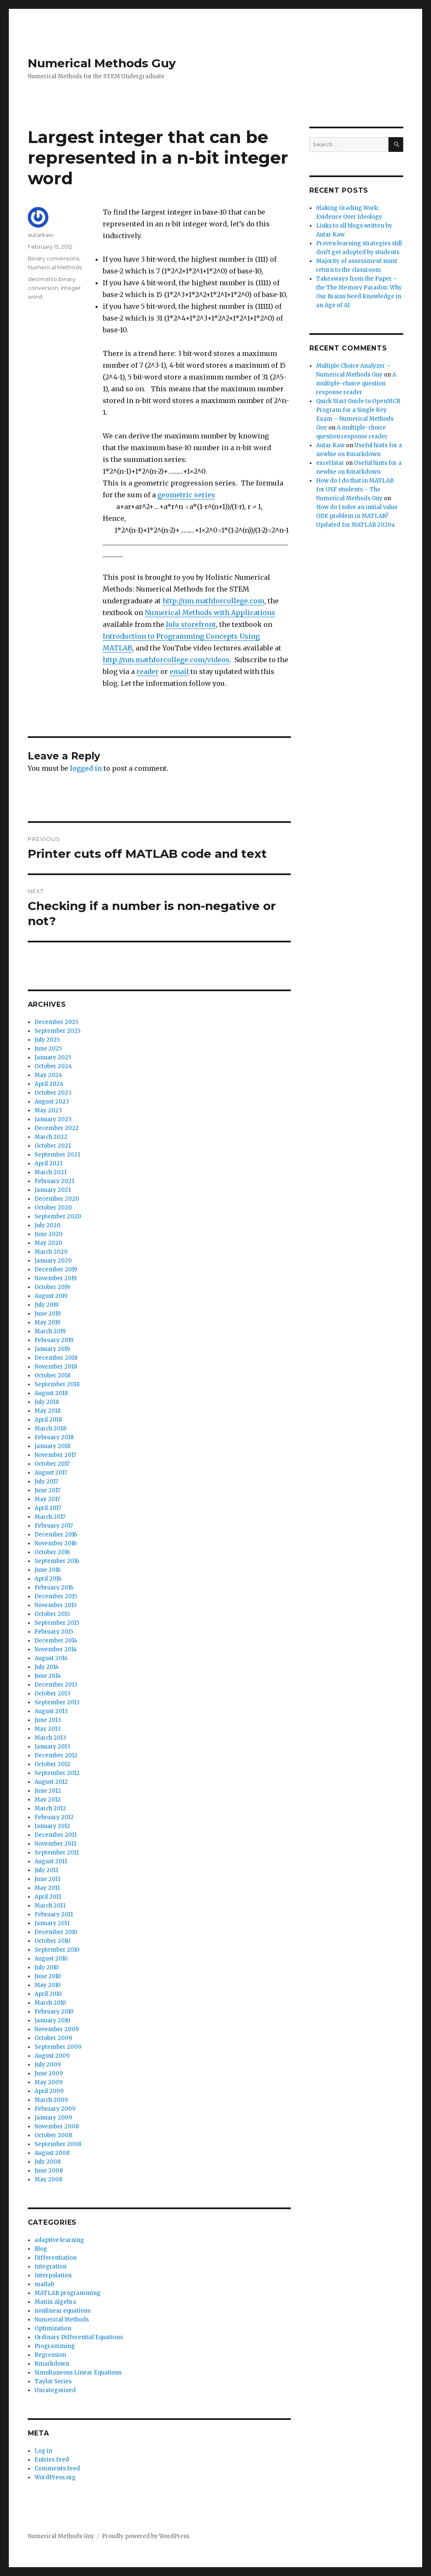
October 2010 (52, 1941)
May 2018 (48, 1410)
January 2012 (52, 1826)
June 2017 (47, 1490)
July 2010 (47, 1967)
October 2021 (53, 1145)
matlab (44, 2284)
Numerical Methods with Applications (210, 612)
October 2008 (53, 2135)
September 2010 (57, 1949)
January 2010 (52, 2020)
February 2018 (54, 1437)
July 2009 (48, 2064)
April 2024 (49, 1084)
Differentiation (56, 2257)
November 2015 (56, 1605)
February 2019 (54, 1340)
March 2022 (51, 1137)
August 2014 (51, 1658)
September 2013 (57, 1702)
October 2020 (53, 1207)
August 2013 (51, 1711)
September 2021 (57, 1154)
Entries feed (52, 2459)
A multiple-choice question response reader (356, 383)
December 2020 (57, 1198)
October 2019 (52, 1287)
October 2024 (53, 1066)
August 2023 (52, 1101)
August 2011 (51, 1861)
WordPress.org (55, 2477)
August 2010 (51, 1958)
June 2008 (49, 2170)
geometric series (186, 495)
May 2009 (48, 2082)
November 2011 (55, 1843)
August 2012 (51, 1781)
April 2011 (48, 1896)
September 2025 (57, 1031)
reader (147, 671)
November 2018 (56, 1366)
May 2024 (48, 1075)
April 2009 (49, 2091)
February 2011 (54, 1914)
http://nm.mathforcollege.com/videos (166, 659)
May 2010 (48, 1985)
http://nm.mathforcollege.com (213, 601)
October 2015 (52, 1614)
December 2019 (56, 1269)
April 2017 (48, 1508)
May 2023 (48, 1110)
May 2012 (48, 1799)
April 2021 (48, 1163)
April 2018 (48, 1419)
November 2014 (56, 1649)
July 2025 (47, 1039)
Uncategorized (55, 2390)
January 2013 (52, 1746)
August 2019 (51, 1296)
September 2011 (57, 1852)
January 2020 (53, 1260)
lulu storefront (191, 624)
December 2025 (56, 1022)
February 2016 (54, 1587)
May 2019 (47, 1322)
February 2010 (54, 2011)
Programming (55, 2346)
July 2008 (48, 2161)
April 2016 (48, 1578)
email (179, 671)
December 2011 (56, 1834)
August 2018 (51, 1393)
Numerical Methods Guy (102, 63)
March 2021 (51, 1172)
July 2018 (47, 1402)
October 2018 (52, 1375)
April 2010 (48, 1994)
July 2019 (47, 1304)
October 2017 (52, 1463)
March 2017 (50, 1516)
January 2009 (53, 2117)
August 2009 (52, 2055)
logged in (86, 768)
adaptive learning (59, 2240)
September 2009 (58, 2047)
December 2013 (56, 1684)
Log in (43, 2450)
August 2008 (52, 2153)
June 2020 (49, 1234)
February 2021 (54, 1181)
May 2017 (47, 1499)
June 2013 (48, 1720)
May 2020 (48, 1243)
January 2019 (52, 1349)
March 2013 (50, 1737)
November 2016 (56, 1543)
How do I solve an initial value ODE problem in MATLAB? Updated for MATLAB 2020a (357, 516)
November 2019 (56, 1278)
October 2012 (52, 1764)
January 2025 (53, 1057)
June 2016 (48, 1569)
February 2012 (54, 1817)
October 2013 (52, 1693)
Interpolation (53, 2275)
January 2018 (52, 1446)
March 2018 (50, 1428)
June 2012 (48, 1790)
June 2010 (48, 1976)
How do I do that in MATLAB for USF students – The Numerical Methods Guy (355, 489)
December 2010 (56, 1932)
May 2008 (48, 2179)
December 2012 (56, 1755)
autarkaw (40, 234)
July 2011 (46, 1870)
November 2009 (57, 2029)
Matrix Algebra (55, 2301)
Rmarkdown (52, 2363)
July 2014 (47, 1667)
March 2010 (50, 2002)
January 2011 (52, 1923)
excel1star (330, 463)
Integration (51, 2266)
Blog (41, 2248)
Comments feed (57, 2468)
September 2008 (58, 2144)
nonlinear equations (62, 2310)
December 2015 (56, 1596)
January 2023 (53, 1119)
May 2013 (48, 1728)
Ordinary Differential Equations (79, 2337)
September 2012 (57, 1773)
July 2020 (48, 1225)
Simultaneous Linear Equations (78, 2372)
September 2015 (57, 1622)
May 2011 (47, 1888)
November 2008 (57, 2126)
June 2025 (48, 1048)
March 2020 (51, 1251)
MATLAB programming (68, 2293)
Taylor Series (53, 2381)
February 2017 (54, 1525)
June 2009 (49, 2073)
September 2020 (58, 1216)
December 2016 (56, 1534)
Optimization (53, 2328)
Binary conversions (53, 258)
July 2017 (46, 1481)
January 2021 (53, 1190)
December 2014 (56, 1640)
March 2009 (51, 2100)
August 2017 (51, 1472)
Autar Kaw (330, 445)
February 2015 (54, 1631)
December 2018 (56, 1357)
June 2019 (48, 1313)
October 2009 (53, 2038)
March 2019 (50, 1331)
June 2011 (47, 1879)
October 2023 (53, 1092)
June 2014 (48, 1675)
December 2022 (57, 1128)
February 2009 (55, 2108)
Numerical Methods (55, 267)
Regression (50, 2354)
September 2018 (57, 1384)
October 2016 (52, 1552)
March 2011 (50, 1905)
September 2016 (57, 1561)
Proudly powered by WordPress (145, 2536)
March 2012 (50, 1808)
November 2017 (55, 1455)
